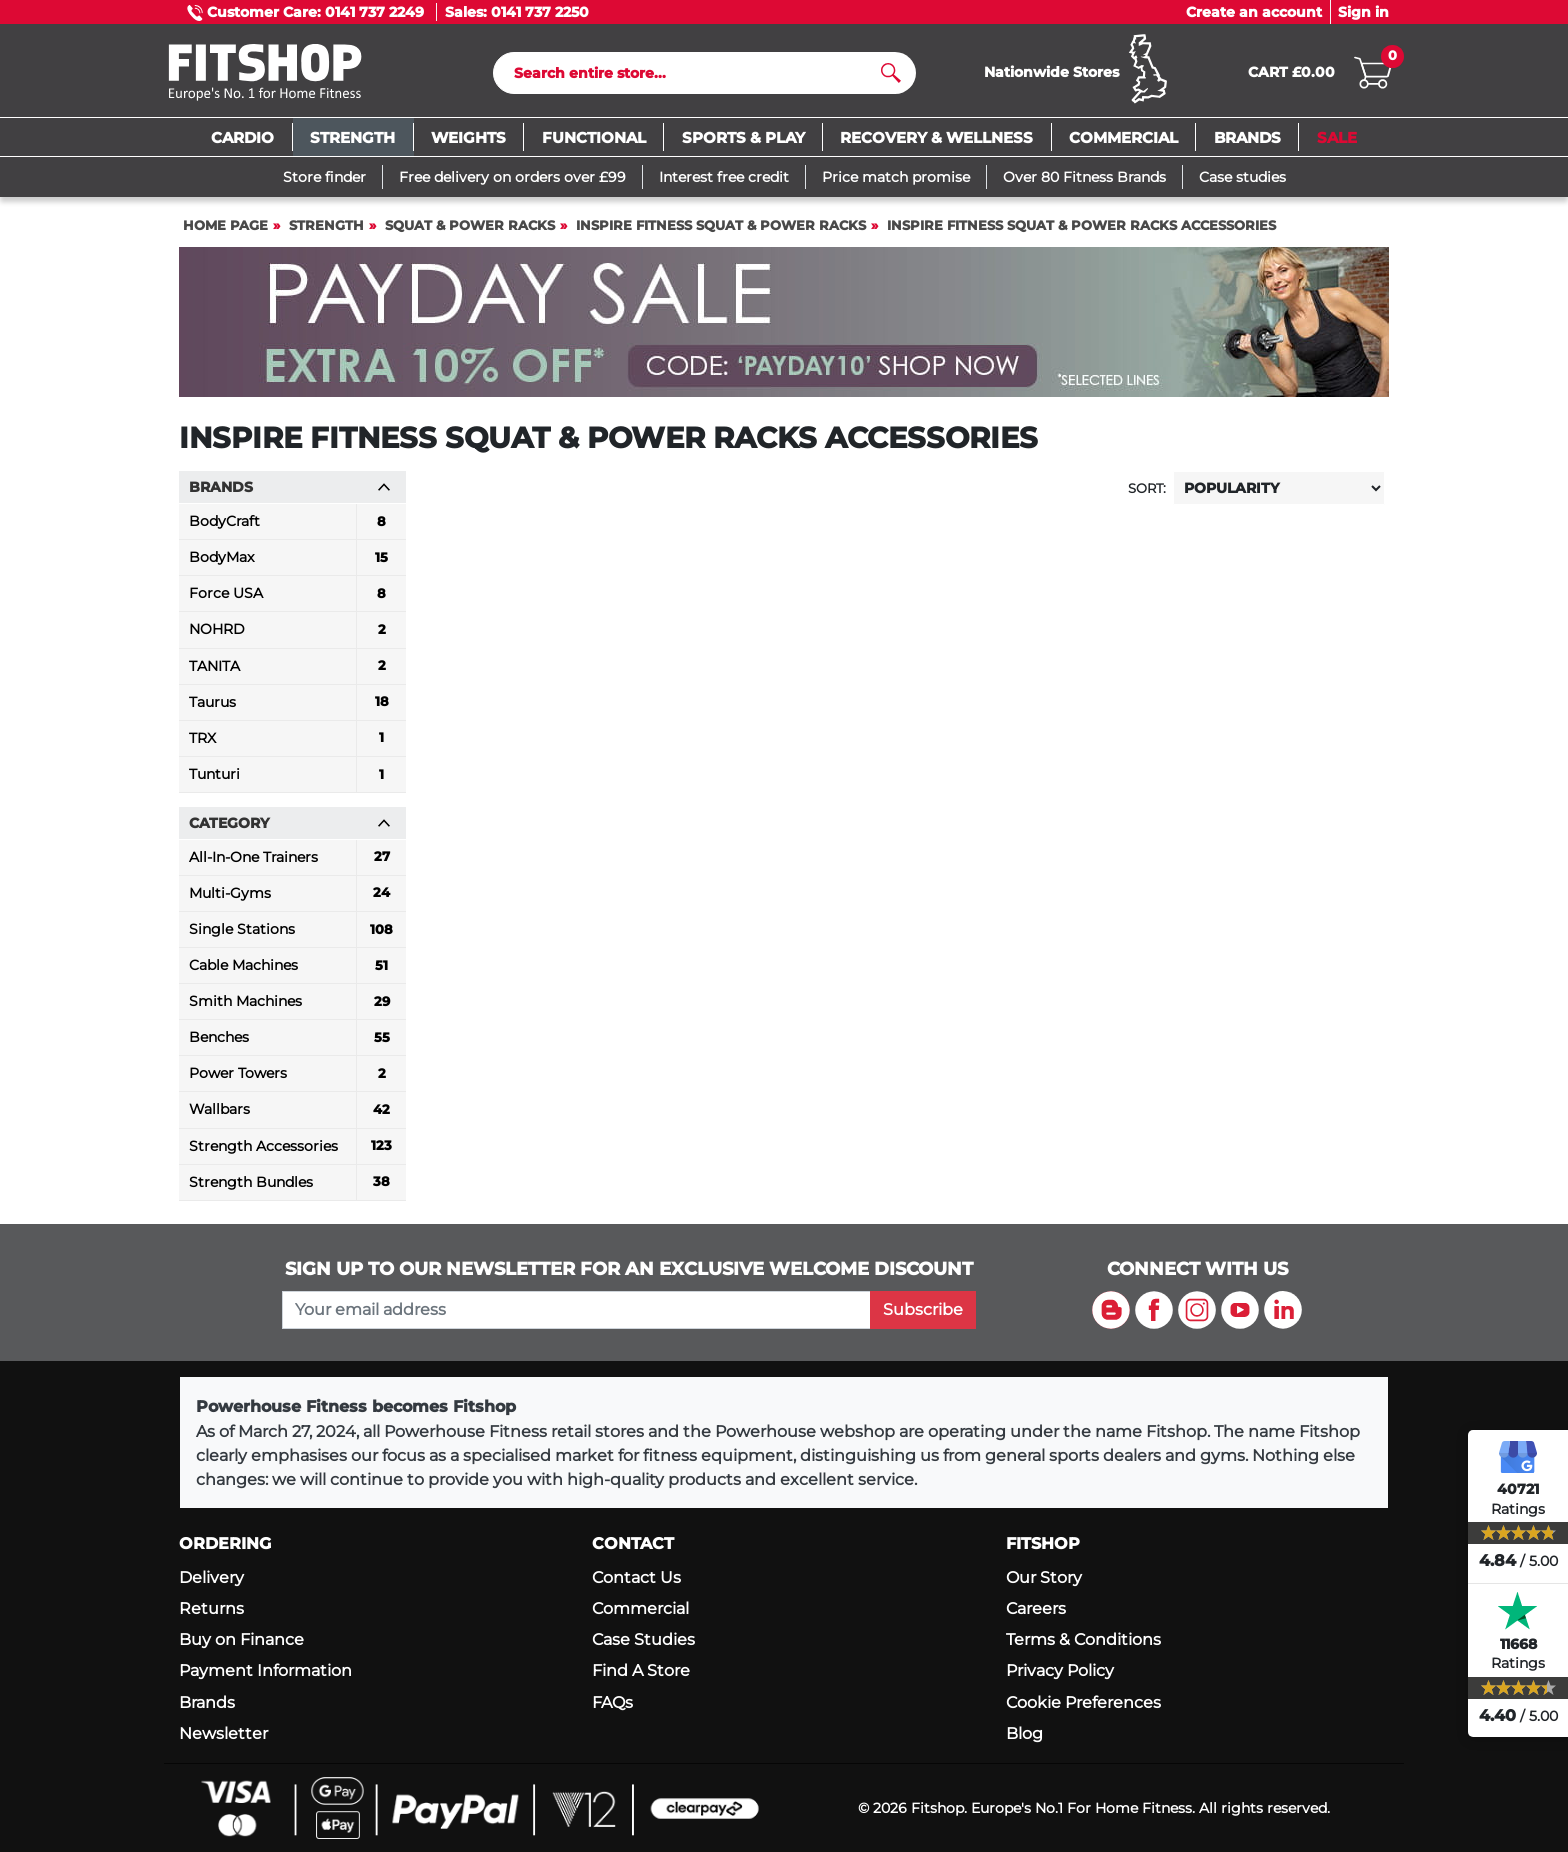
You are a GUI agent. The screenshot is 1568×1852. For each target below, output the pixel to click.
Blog (1024, 1733)
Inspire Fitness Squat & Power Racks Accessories (1081, 225)
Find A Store (641, 1670)
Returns (211, 1608)
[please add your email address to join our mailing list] (576, 1310)
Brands (207, 1702)
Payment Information (265, 1670)
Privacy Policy (1060, 1670)
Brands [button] (290, 487)
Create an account (1254, 12)
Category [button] (290, 823)
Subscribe (923, 1309)
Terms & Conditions (1083, 1639)
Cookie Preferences (1083, 1702)
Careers (1036, 1608)
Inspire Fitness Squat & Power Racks (721, 225)
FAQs (612, 1702)
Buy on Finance (241, 1639)
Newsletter (223, 1733)
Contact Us (636, 1577)
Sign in (1363, 12)
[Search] (696, 73)
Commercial (640, 1608)
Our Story (1044, 1577)
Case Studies (643, 1639)
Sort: (1147, 488)
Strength (326, 225)
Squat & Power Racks (470, 225)
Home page (225, 225)
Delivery (211, 1577)
